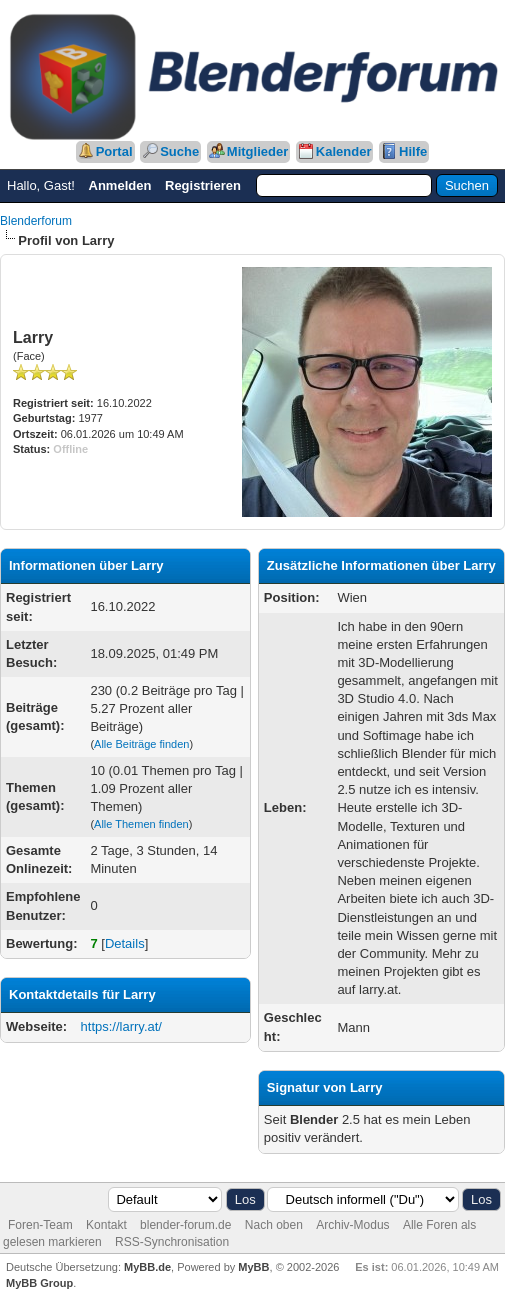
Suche (179, 151)
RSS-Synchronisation (172, 1242)
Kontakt (106, 1225)
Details (125, 943)
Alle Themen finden (141, 824)
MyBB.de (147, 1267)
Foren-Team (40, 1225)
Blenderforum (36, 221)
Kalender (344, 151)
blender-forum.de (185, 1225)
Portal (114, 151)
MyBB (253, 1267)
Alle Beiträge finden (141, 744)
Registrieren (203, 185)
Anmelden (120, 185)
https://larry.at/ (121, 1026)
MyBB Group (39, 1283)
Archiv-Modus (352, 1225)
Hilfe (413, 151)
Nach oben (274, 1225)
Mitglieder (257, 151)
